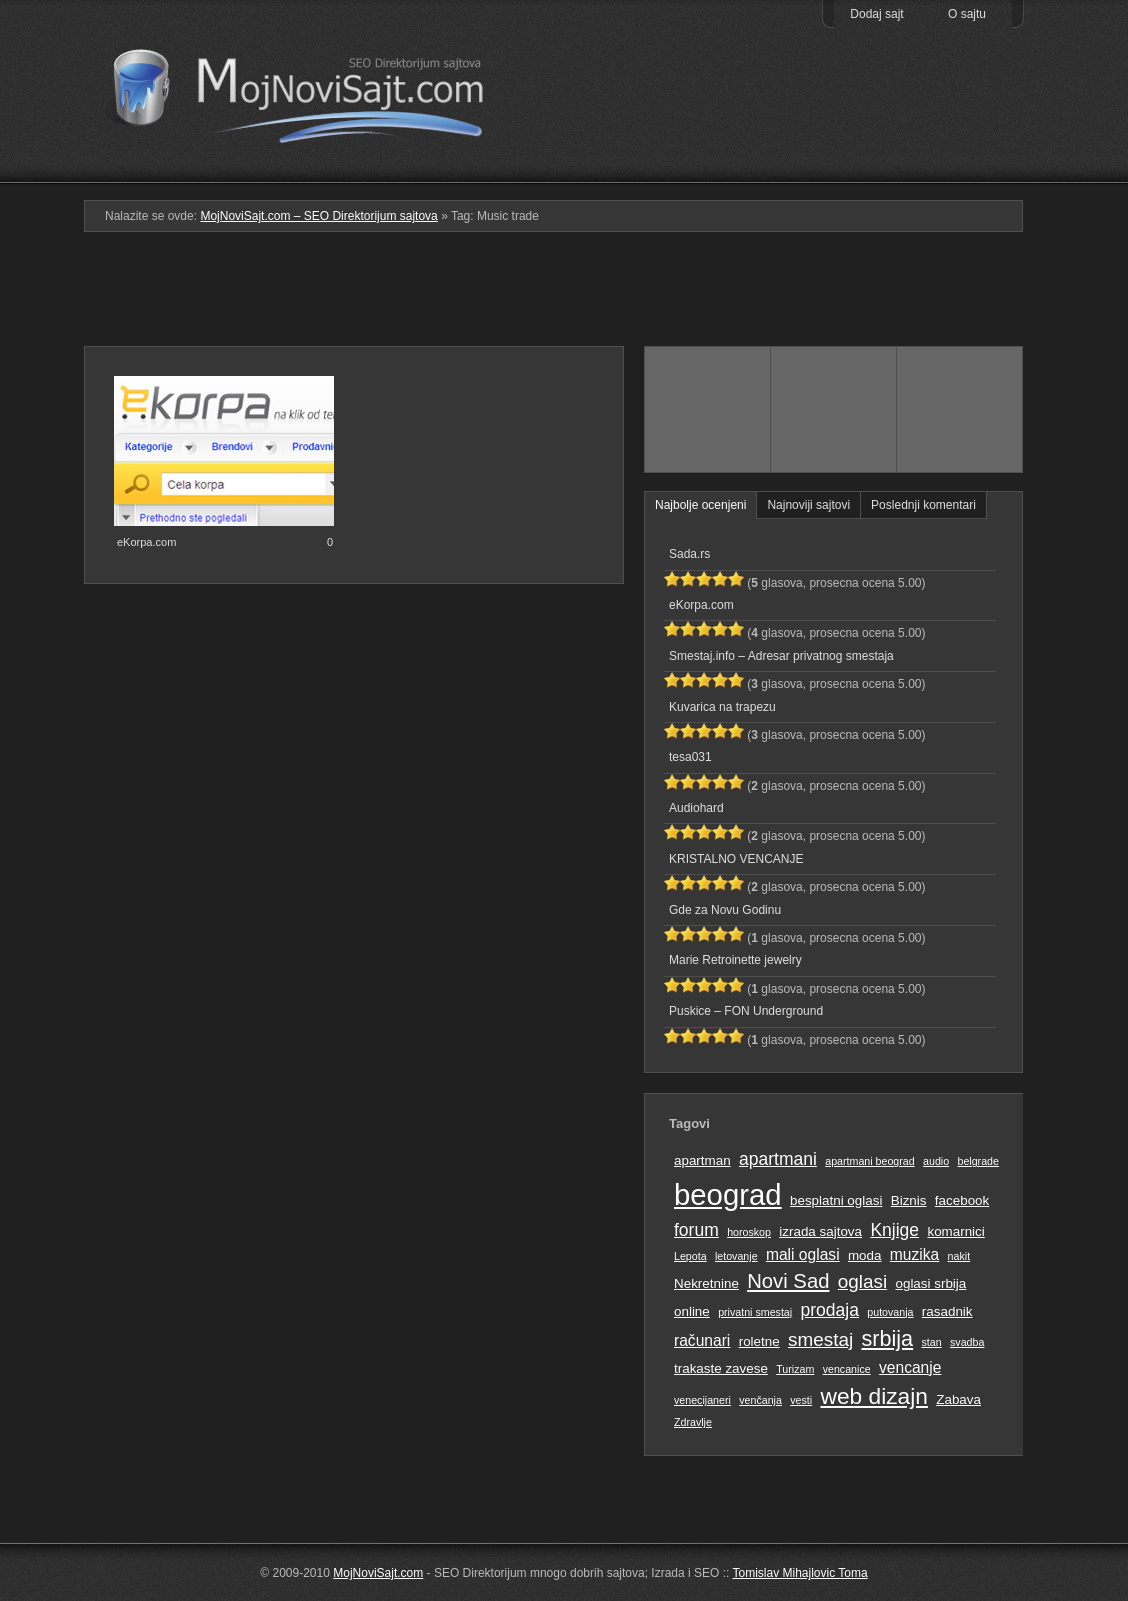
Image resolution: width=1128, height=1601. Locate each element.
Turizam (795, 1369)
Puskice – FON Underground (746, 1011)
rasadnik (947, 1311)
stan (932, 1342)
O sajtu (967, 14)
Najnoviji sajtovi (808, 505)
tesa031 (690, 757)
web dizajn (873, 1396)
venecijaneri (702, 1400)
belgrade (977, 1161)
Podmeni (706, 169)
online (692, 1311)
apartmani (778, 1159)
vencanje (910, 1367)
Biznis (909, 1200)
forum (696, 1230)
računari (702, 1340)
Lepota (690, 1256)
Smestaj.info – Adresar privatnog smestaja (781, 656)
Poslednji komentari (923, 505)
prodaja (830, 1310)
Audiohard (696, 808)
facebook (962, 1200)
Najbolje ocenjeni (700, 505)
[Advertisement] (564, 297)
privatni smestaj (755, 1312)
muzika (914, 1254)
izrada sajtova (820, 1231)
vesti (801, 1400)
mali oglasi (803, 1254)
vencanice (847, 1369)
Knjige (894, 1230)
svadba (967, 1342)
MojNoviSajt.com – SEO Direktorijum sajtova (311, 90)
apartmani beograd (869, 1161)
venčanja (760, 1400)
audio (936, 1161)
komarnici (955, 1231)
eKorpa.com (146, 542)
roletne (759, 1341)
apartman (702, 1160)
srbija (887, 1338)
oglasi (862, 1281)
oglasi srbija (930, 1283)
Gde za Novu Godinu (725, 910)
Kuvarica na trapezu (722, 707)
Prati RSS (960, 133)
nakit (959, 1256)
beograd (728, 1194)
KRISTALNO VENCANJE (736, 859)
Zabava (958, 1399)
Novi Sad (788, 1281)
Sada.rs (689, 554)
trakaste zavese (721, 1368)
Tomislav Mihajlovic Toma (800, 1573)
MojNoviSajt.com (378, 1573)
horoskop (749, 1232)
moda (865, 1255)
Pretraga (833, 169)
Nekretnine (706, 1283)
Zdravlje (693, 1422)
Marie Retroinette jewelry (735, 960)
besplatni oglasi (836, 1200)
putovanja (890, 1312)
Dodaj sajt (876, 14)
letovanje (736, 1256)
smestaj (820, 1339)
